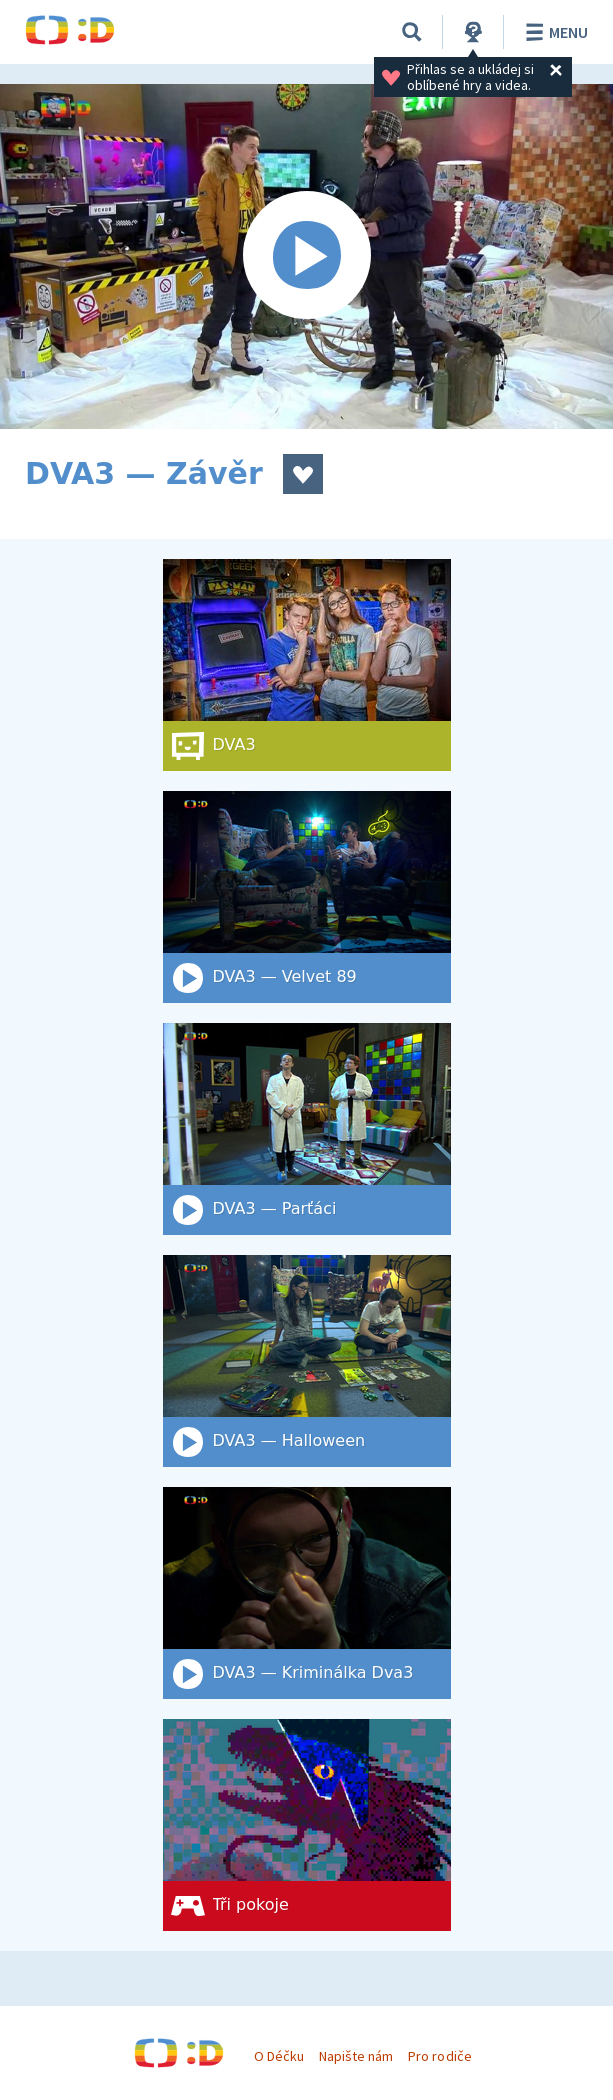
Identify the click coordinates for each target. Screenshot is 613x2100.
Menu (553, 32)
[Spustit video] (306, 256)
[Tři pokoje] (307, 1825)
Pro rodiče (439, 2056)
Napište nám (356, 2056)
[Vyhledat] (412, 32)
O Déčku (279, 2056)
